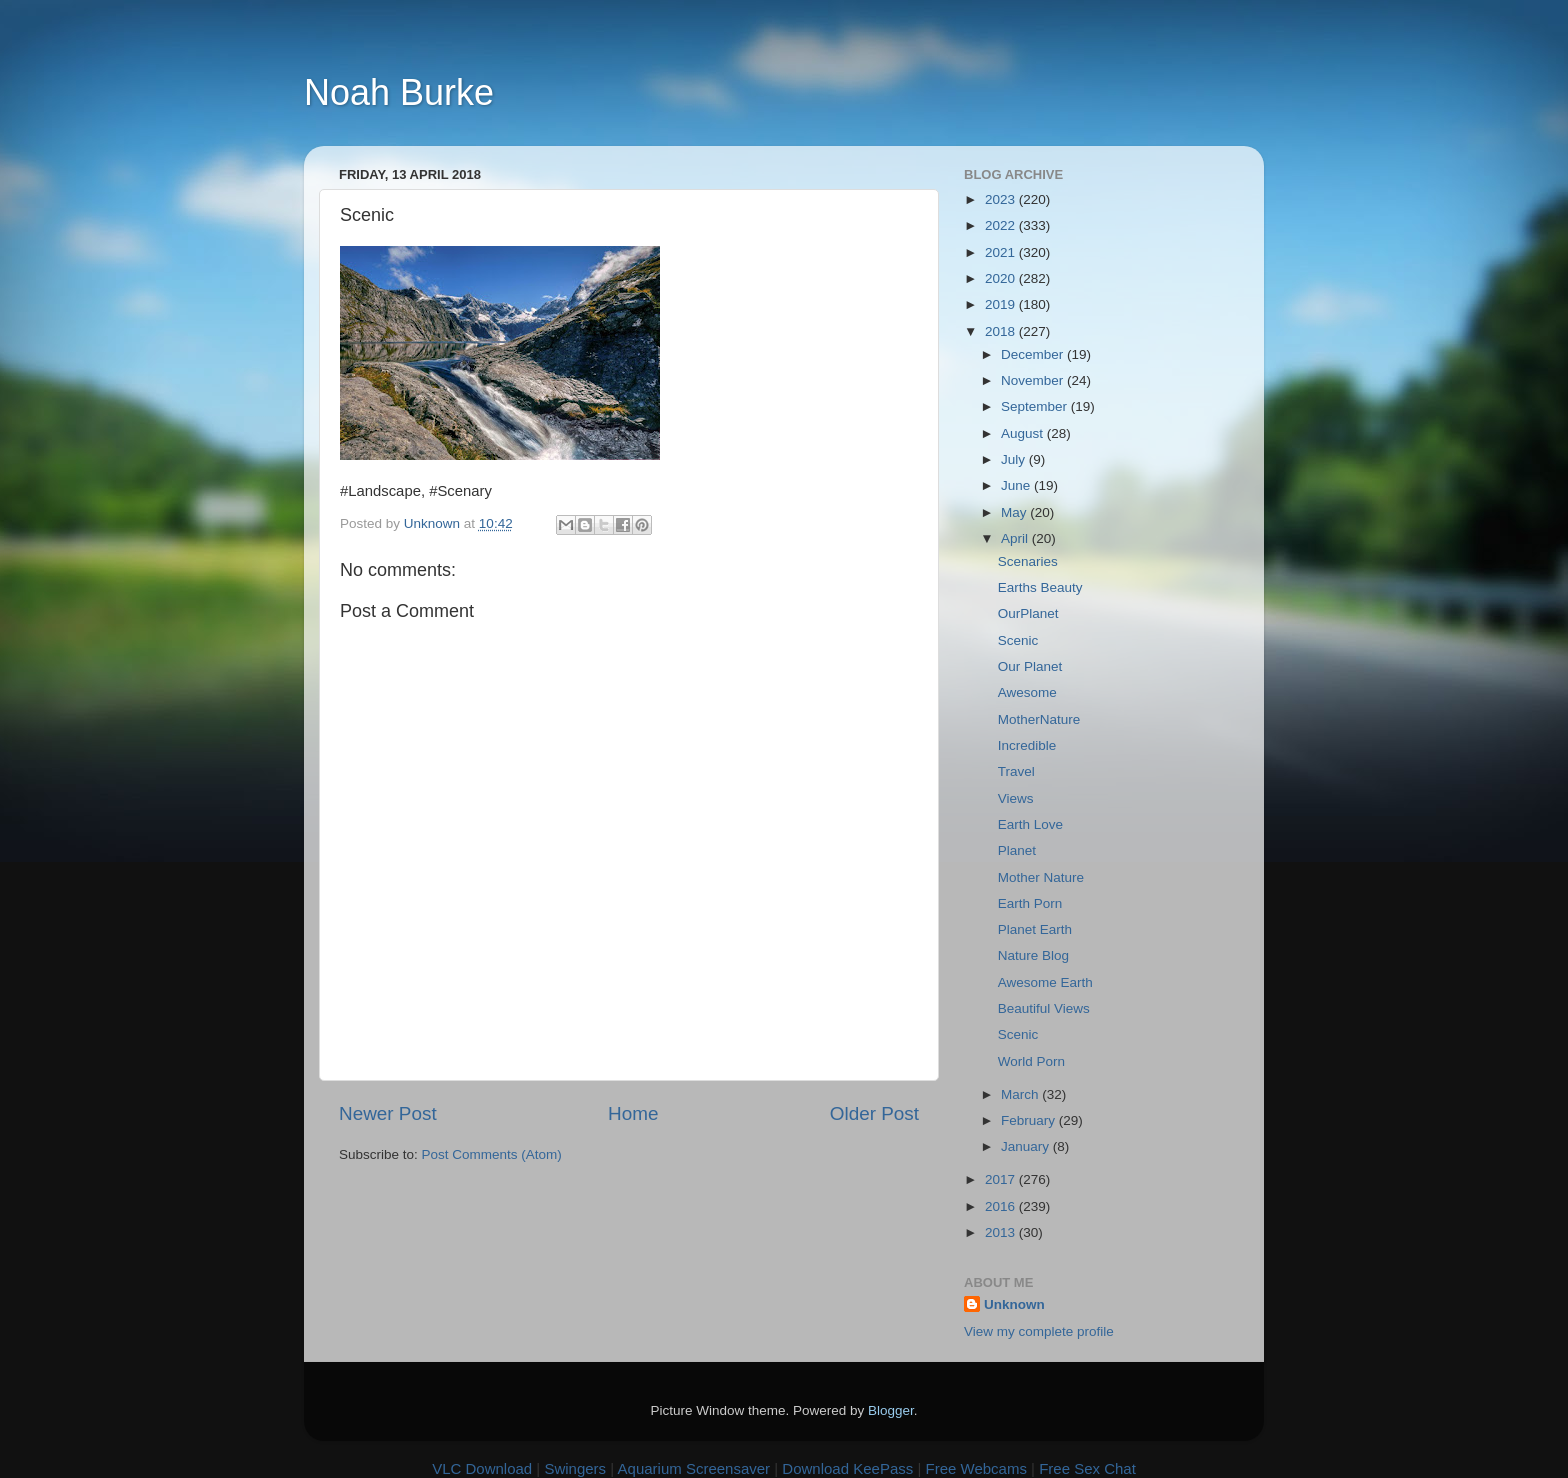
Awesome (1027, 692)
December (1034, 354)
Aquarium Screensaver (694, 1468)
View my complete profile (1039, 1331)
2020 (1002, 278)
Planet (1017, 850)
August (1024, 433)
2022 (1002, 225)
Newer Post (388, 1113)
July (1015, 459)
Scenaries (1028, 561)
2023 (1002, 199)
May (1015, 512)
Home (633, 1113)
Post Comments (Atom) (492, 1154)
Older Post (874, 1113)
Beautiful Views (1044, 1008)
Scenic (1018, 640)
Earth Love (1030, 824)
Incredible (1027, 745)
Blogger (891, 1410)
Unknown (1014, 1304)
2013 (1002, 1232)
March (1021, 1094)
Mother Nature (1041, 877)
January (1027, 1146)
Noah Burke (399, 92)
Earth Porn (1030, 903)
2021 (1002, 252)
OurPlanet (1028, 613)
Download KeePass (847, 1468)
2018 (1002, 331)
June (1017, 485)
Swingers (575, 1468)
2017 (1002, 1179)
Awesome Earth (1045, 982)
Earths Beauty (1040, 587)
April (1016, 538)
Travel (1016, 771)
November (1034, 380)
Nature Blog (1033, 955)
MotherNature (1039, 719)
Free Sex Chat (1087, 1468)
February (1030, 1120)
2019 (1002, 304)
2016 (1002, 1206)
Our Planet (1030, 666)
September (1036, 406)
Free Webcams (976, 1468)
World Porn (1031, 1061)
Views (1016, 798)
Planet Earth (1035, 929)
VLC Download (482, 1468)
